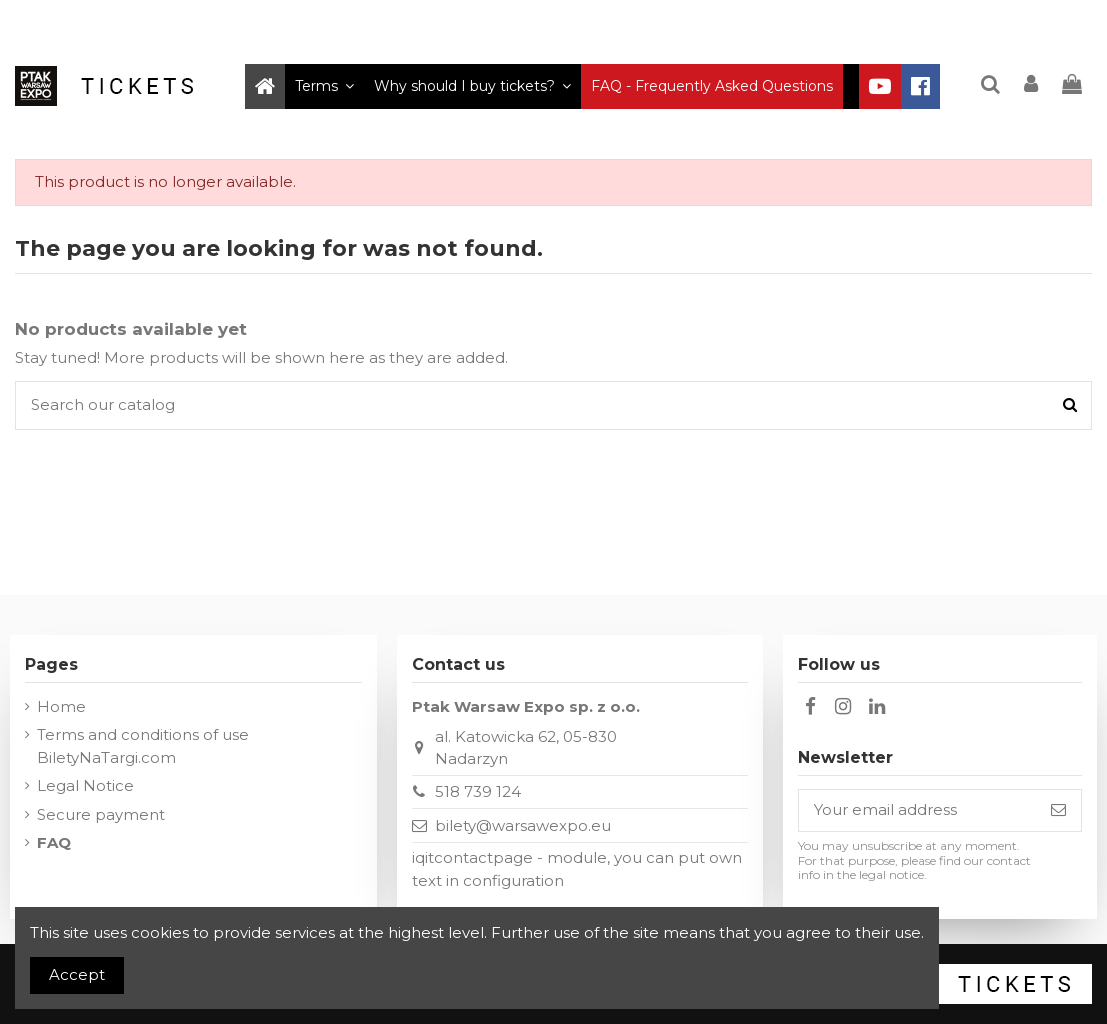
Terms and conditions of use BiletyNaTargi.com (143, 746)
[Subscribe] (1058, 810)
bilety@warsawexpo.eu (523, 825)
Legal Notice (85, 785)
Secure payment (101, 814)
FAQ (54, 842)
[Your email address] (917, 810)
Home (61, 706)
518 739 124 (478, 791)
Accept (77, 974)
